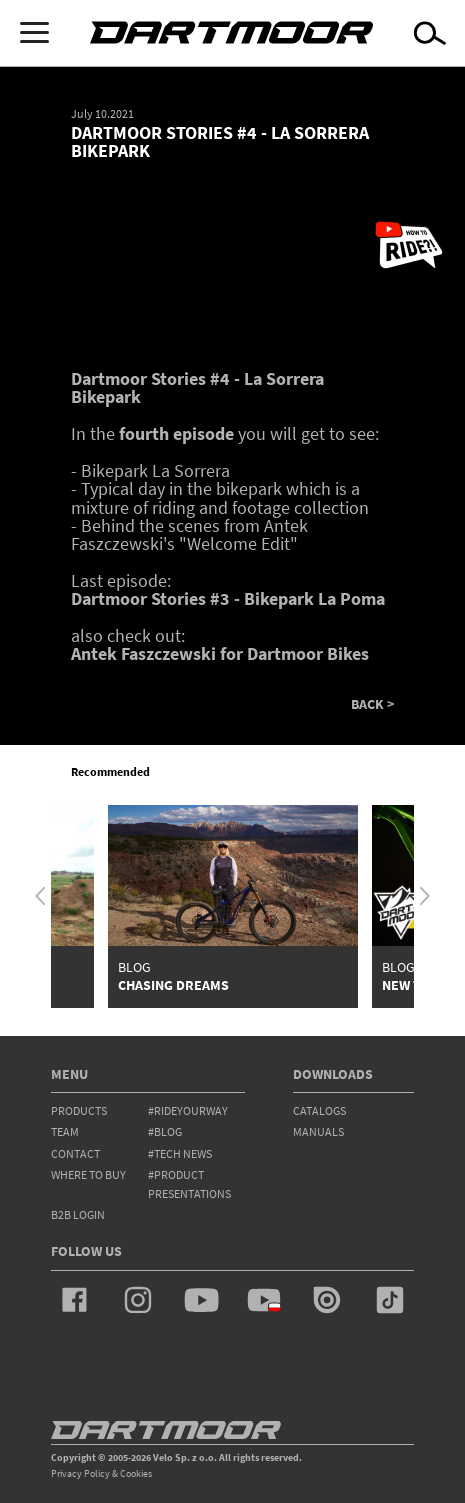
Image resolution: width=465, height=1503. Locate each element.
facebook (75, 1300)
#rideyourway (188, 1110)
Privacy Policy (80, 1473)
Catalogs (319, 1110)
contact (75, 1153)
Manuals (318, 1131)
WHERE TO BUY (88, 1174)
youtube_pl (264, 1300)
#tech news (180, 1153)
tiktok (390, 1300)
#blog (165, 1131)
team (65, 1131)
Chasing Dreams (173, 985)
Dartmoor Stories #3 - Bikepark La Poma (228, 598)
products (79, 1110)
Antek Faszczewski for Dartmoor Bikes (220, 653)
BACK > (372, 705)
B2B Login (78, 1214)
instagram (138, 1300)
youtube (201, 1300)
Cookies (136, 1473)
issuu (327, 1300)
